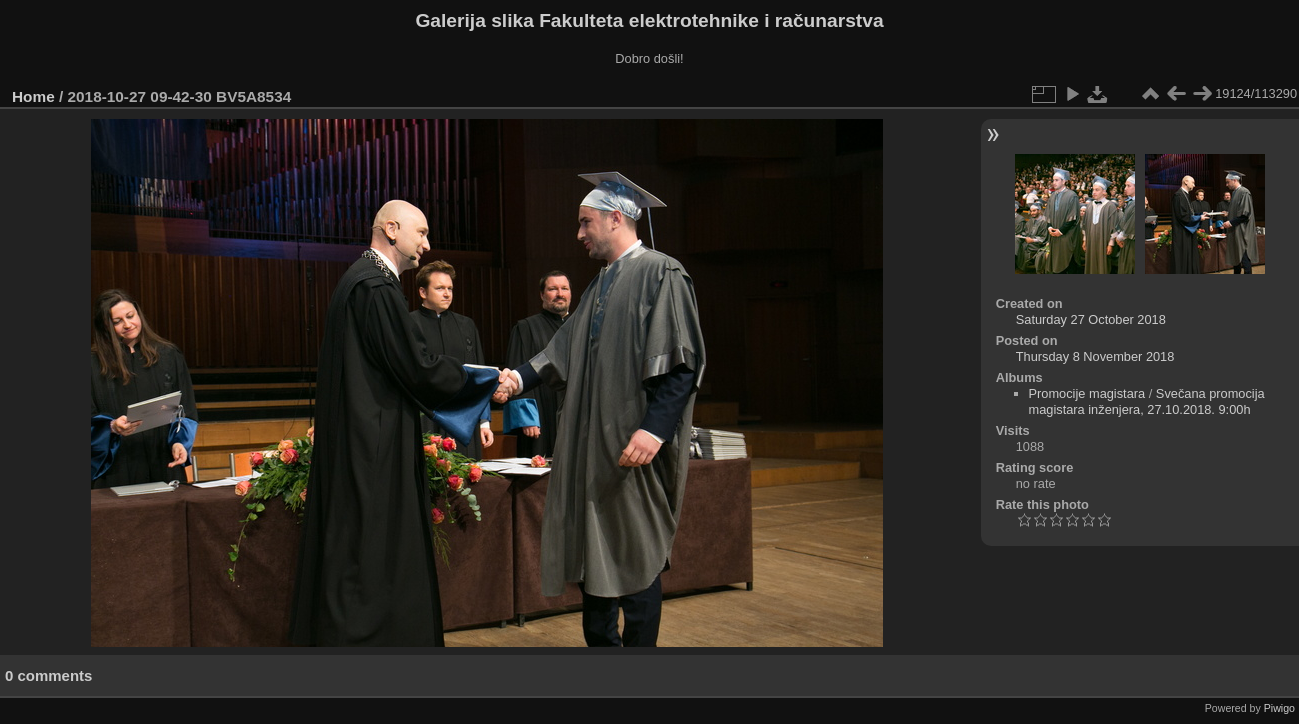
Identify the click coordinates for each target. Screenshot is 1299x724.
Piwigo (1279, 708)
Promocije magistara (1087, 393)
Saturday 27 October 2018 (1091, 319)
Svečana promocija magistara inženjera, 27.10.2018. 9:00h (1147, 401)
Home (33, 96)
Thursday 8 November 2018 (1095, 356)
